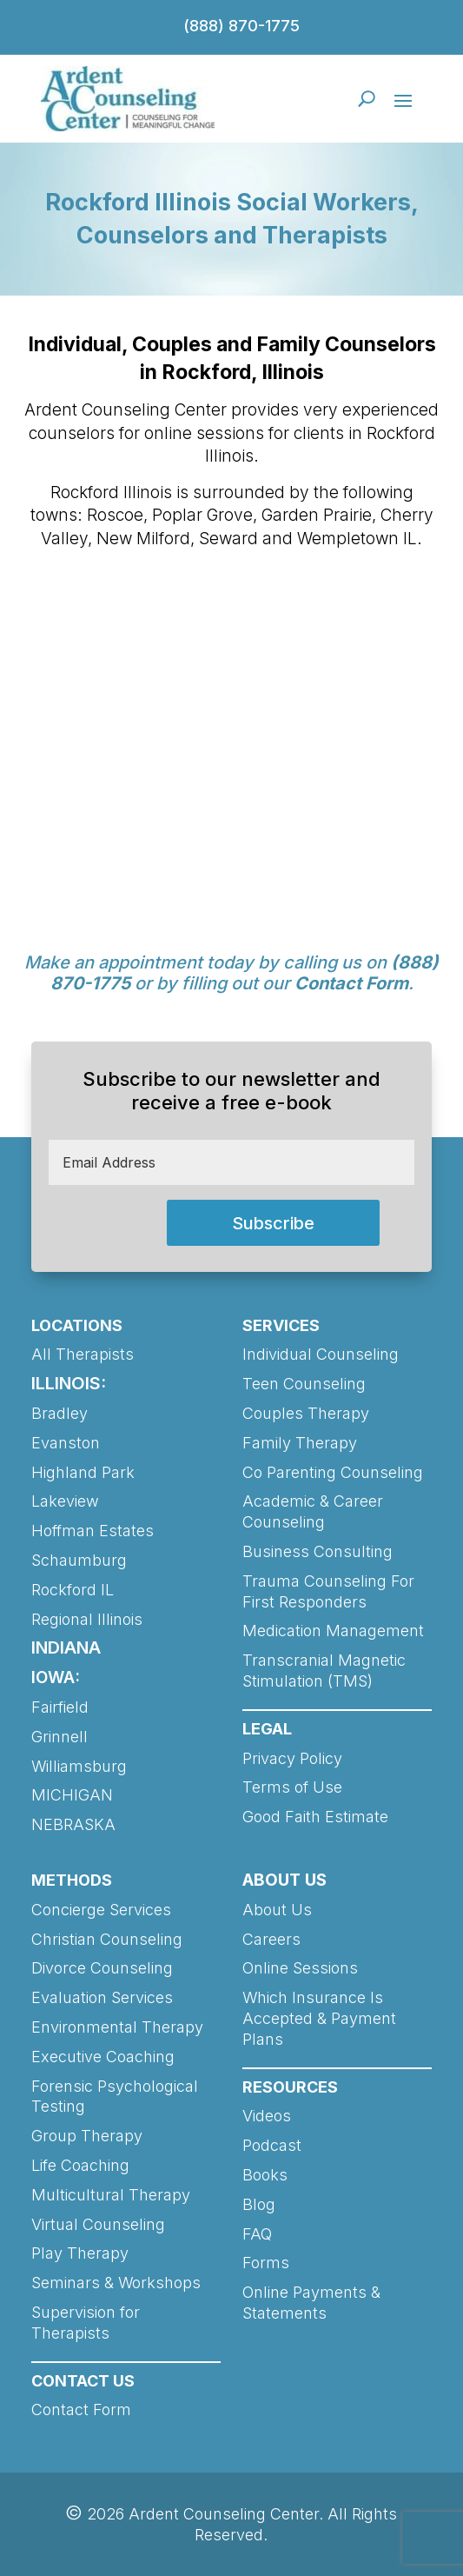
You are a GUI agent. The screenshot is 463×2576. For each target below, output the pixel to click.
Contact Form (351, 983)
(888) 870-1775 (241, 26)
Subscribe (273, 1223)
